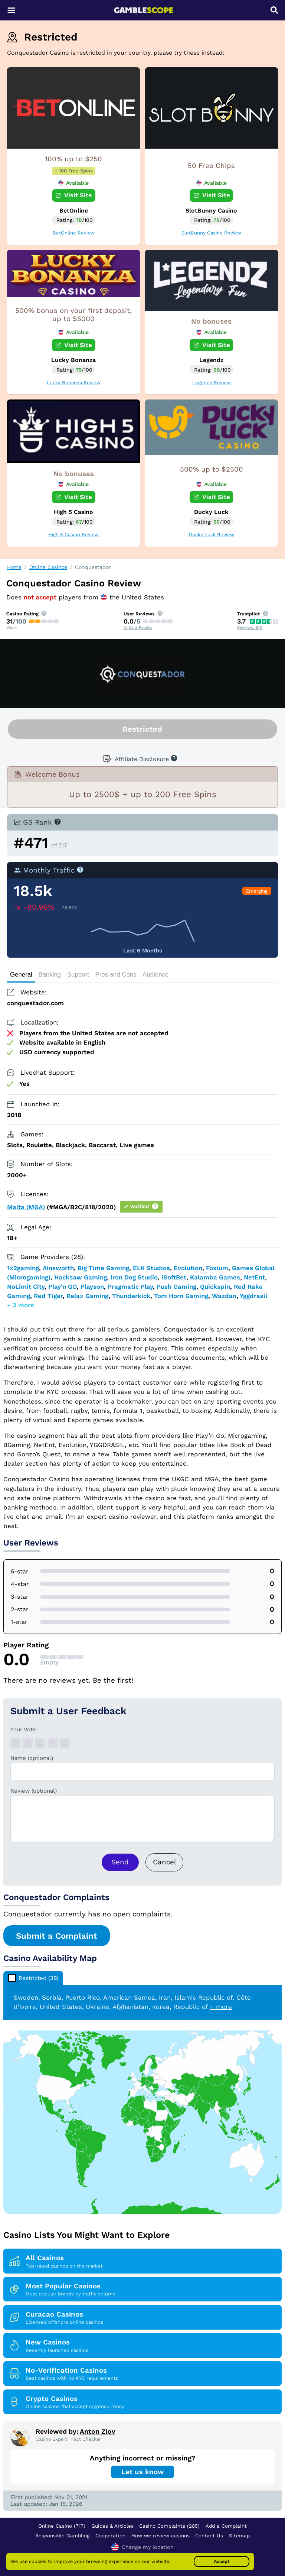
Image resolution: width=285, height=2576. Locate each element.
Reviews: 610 (249, 627)
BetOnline (73, 210)
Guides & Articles (112, 2526)
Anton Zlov (97, 2431)
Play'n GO (62, 1286)
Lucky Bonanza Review (74, 382)
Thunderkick (131, 1296)
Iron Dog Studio (134, 1277)
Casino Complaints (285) (169, 2526)
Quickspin (215, 1286)
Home (14, 567)
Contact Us (209, 2535)
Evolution (188, 1268)
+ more (221, 2006)
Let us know (142, 2472)
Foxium (217, 1268)
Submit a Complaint (56, 1936)
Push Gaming (176, 1286)
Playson (92, 1286)
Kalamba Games (215, 1277)
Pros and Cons (116, 974)
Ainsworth (58, 1268)
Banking (50, 974)
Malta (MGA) (26, 1207)
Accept (221, 2561)
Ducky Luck (211, 511)
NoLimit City (26, 1286)
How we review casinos (160, 2535)
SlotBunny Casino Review (211, 233)
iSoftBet (173, 1277)
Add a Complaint (226, 2526)
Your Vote (23, 1729)
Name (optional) (31, 1758)
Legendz (211, 359)
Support (78, 974)
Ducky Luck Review (211, 534)
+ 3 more (20, 1305)
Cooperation (110, 2535)
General (21, 974)
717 (62, 845)
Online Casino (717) (61, 2526)
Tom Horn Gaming (181, 1296)
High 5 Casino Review (73, 534)
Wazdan (224, 1296)
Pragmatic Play (130, 1286)
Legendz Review (211, 382)
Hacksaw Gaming (80, 1277)
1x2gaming (23, 1268)
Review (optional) (33, 1790)
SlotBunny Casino (211, 210)
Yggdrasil (253, 1296)
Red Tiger (48, 1296)
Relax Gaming (87, 1296)
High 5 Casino (73, 511)
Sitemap (239, 2535)
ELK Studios (151, 1268)
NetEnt (254, 1277)
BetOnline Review (74, 233)
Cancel (164, 1862)
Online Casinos (48, 567)
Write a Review (138, 627)
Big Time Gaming (103, 1268)
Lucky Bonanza (73, 359)
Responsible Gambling (62, 2535)
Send (120, 1862)
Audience (155, 974)
